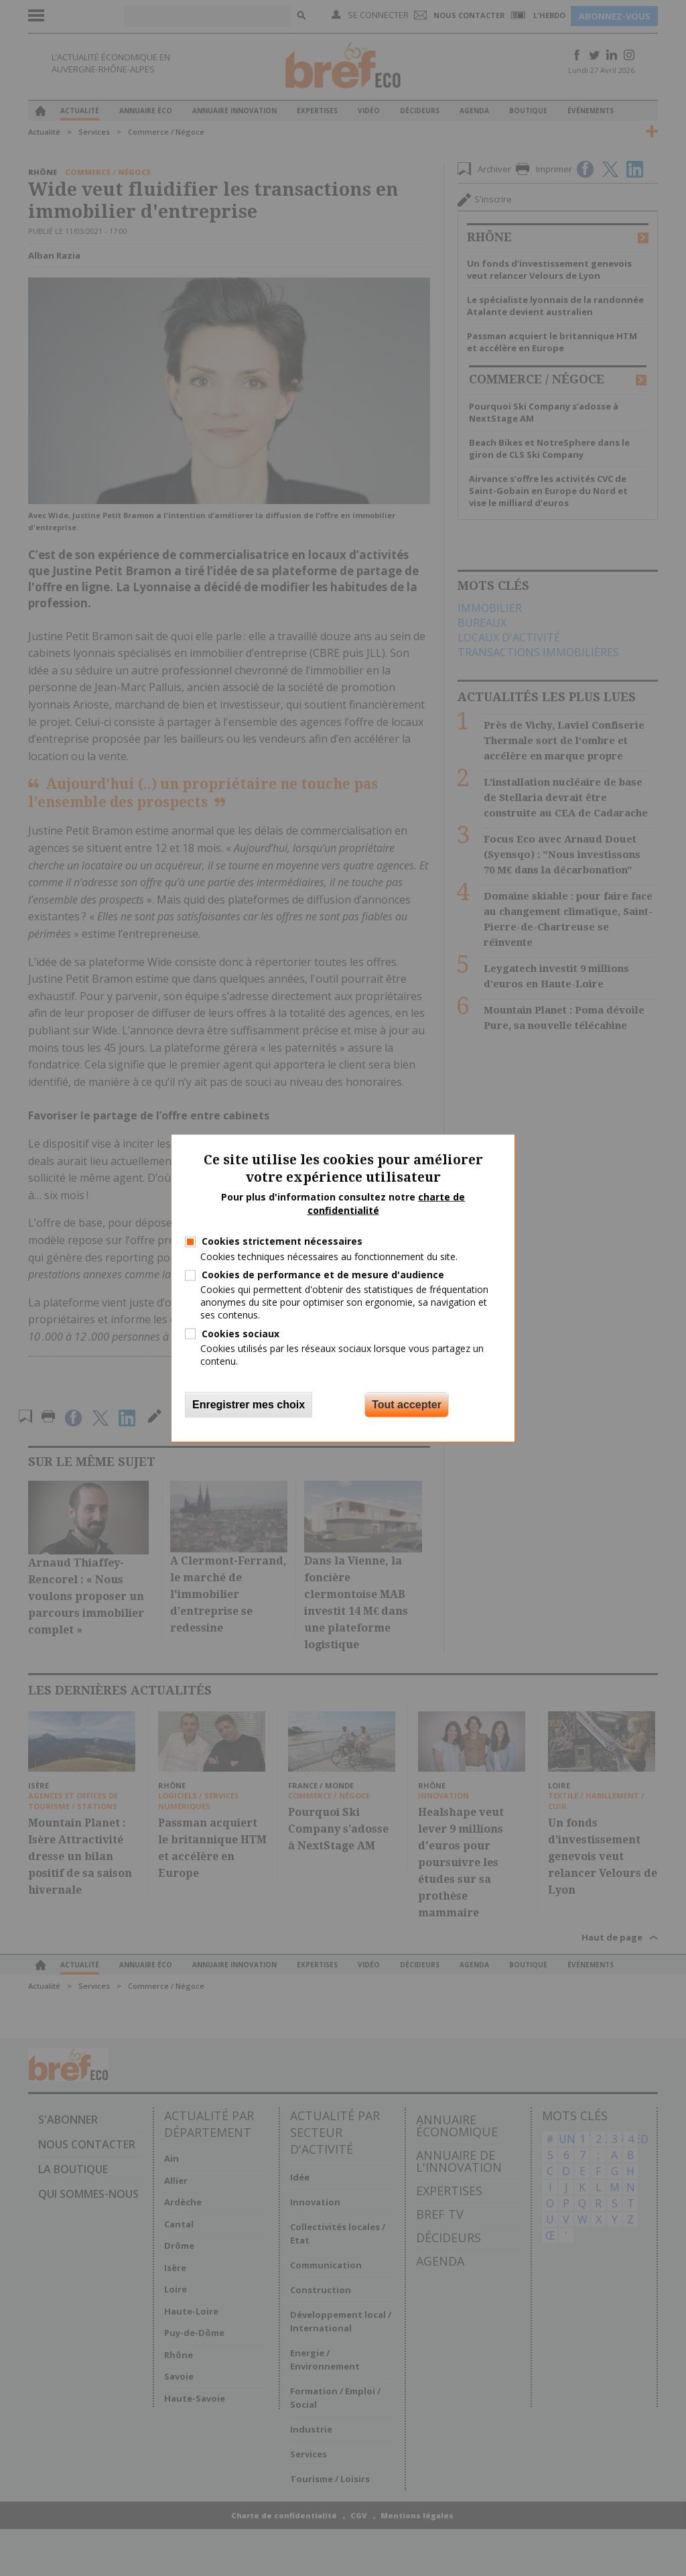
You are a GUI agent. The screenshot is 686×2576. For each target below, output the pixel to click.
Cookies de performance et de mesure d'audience (323, 1274)
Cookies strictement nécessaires (282, 1241)
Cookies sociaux (240, 1333)
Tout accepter (406, 1404)
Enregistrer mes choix (248, 1404)
